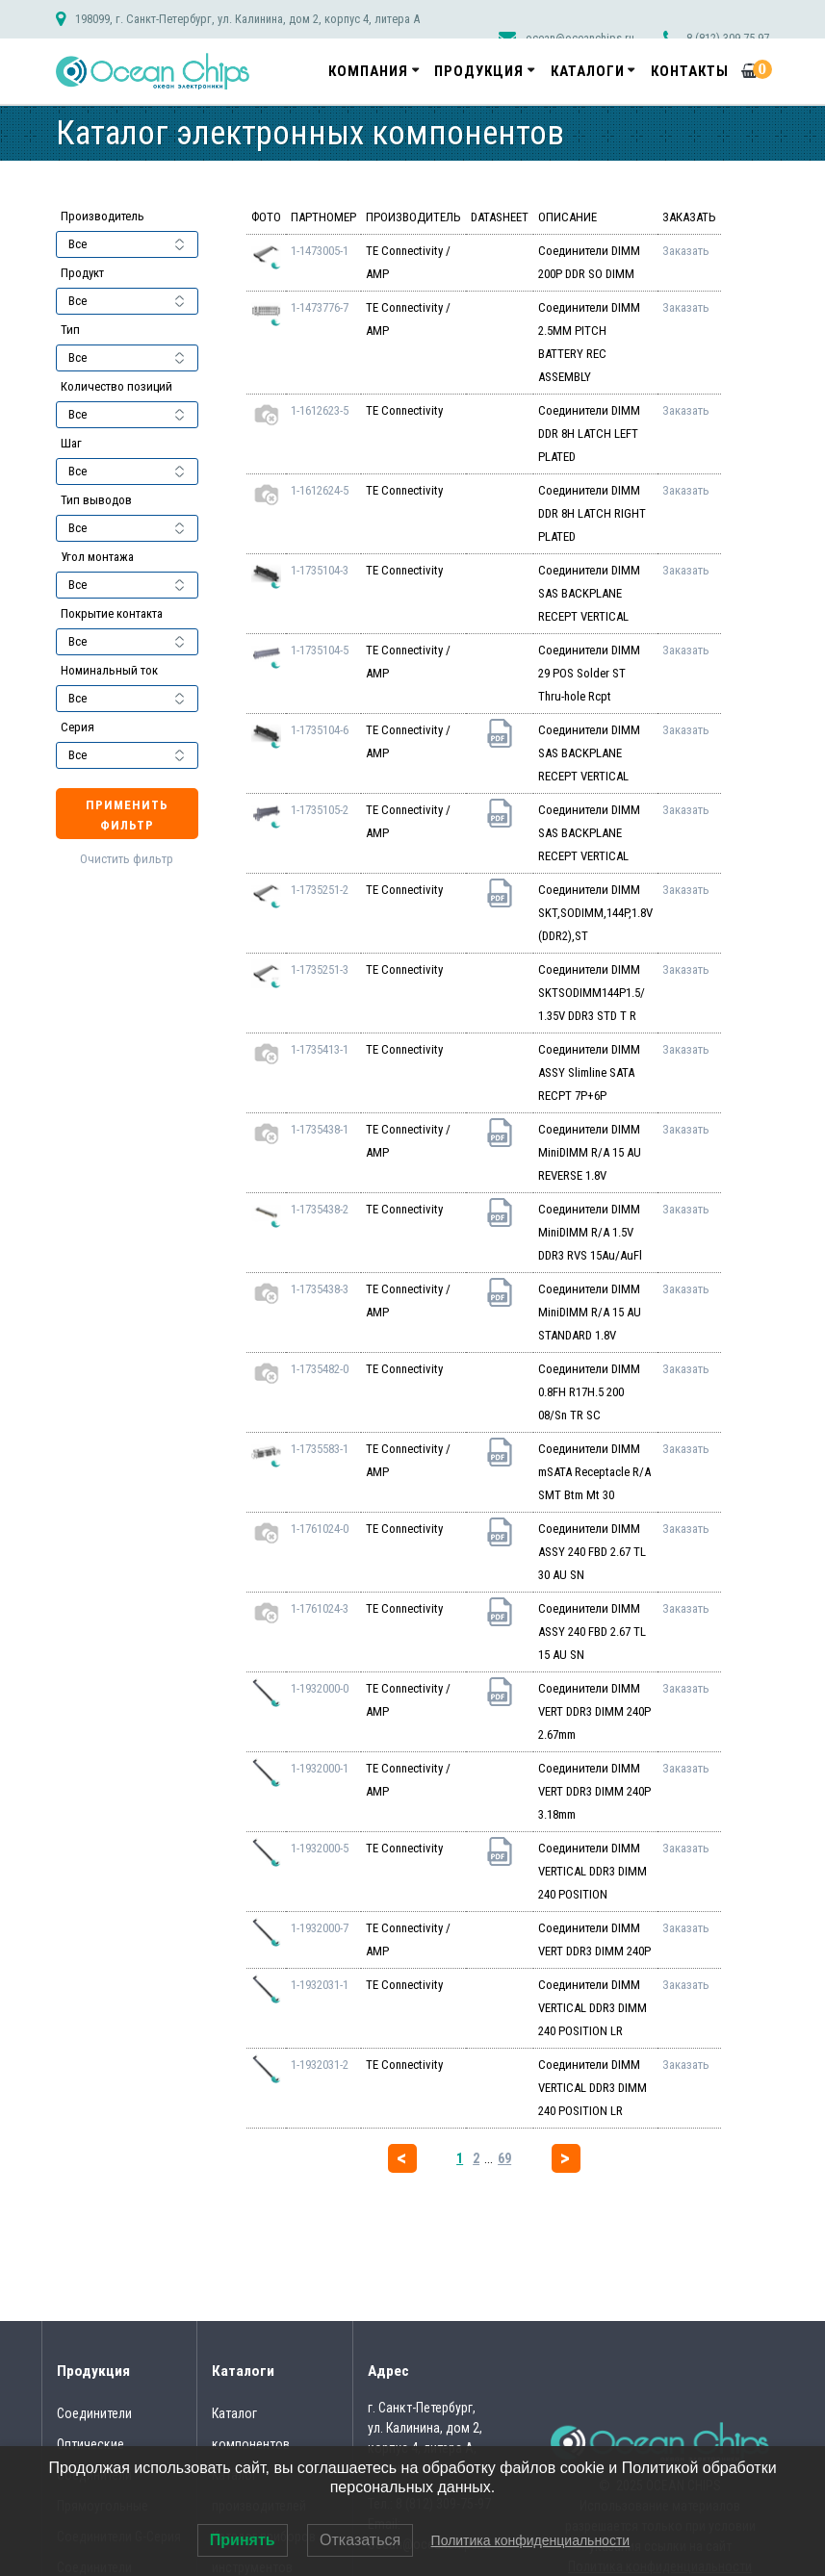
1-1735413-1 (319, 1049)
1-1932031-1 (319, 1984)
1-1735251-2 (319, 889)
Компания (368, 71)
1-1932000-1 (319, 1768)
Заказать (685, 250)
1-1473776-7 (319, 307)
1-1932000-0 (319, 1688)
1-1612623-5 (319, 410)
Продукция (479, 71)
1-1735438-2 (319, 1209)
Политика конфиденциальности (531, 2540)
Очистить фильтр (126, 859)
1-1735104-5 (319, 650)
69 (504, 2158)
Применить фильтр (127, 815)
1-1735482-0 (319, 1369)
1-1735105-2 (319, 810)
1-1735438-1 (319, 1129)
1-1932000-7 (319, 1928)
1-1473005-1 (319, 250)
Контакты (690, 71)
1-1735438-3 (319, 1289)
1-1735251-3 (319, 969)
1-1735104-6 (319, 730)
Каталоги (588, 71)
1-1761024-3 (319, 1608)
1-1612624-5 (319, 490)
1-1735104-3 (319, 570)
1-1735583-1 (319, 1448)
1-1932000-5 (319, 1848)
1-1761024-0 (319, 1528)
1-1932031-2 (319, 2064)
